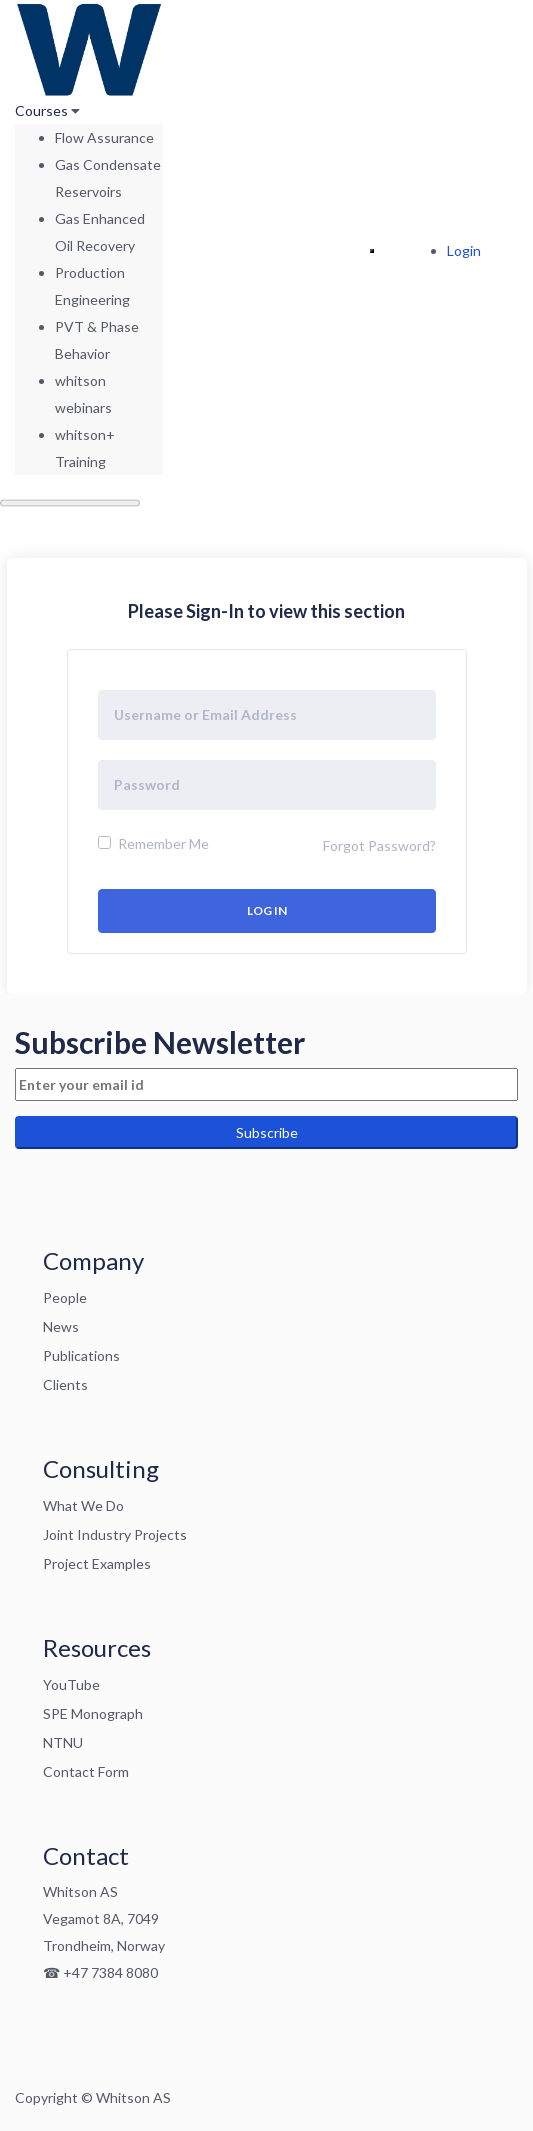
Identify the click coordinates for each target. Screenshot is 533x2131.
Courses (43, 110)
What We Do (83, 1505)
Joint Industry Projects (115, 1534)
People (65, 1297)
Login (464, 250)
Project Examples (97, 1563)
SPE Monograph (93, 1713)
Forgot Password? (379, 845)
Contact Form (86, 1771)
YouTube (71, 1684)
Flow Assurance (104, 137)
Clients (65, 1384)
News (61, 1326)
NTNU (63, 1742)
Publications (81, 1355)
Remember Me (153, 843)
